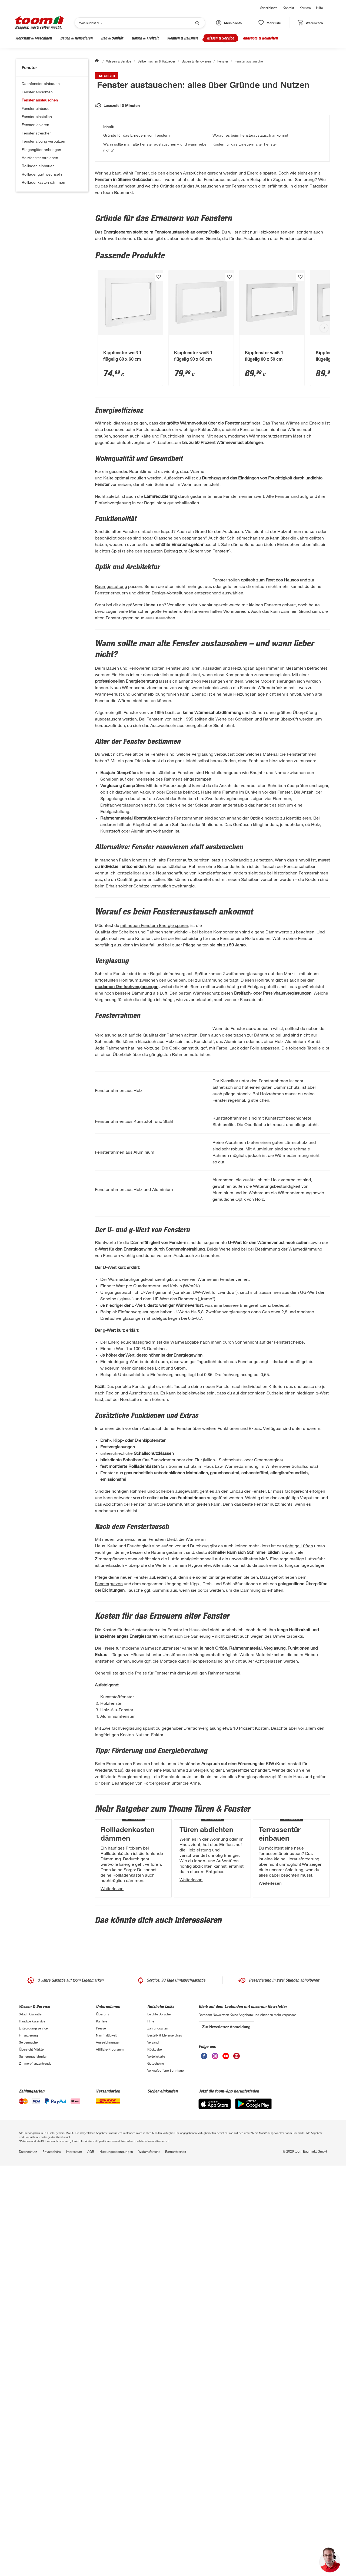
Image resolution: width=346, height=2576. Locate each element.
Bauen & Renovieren (76, 38)
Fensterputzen (208, 1853)
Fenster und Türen (183, 815)
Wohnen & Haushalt (182, 38)
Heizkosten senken (275, 313)
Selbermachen (29, 2448)
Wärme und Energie (305, 504)
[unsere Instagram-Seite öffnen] (215, 2461)
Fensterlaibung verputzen (43, 141)
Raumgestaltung (228, 703)
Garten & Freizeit (145, 38)
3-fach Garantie (30, 2419)
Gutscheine (155, 2469)
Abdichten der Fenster (124, 1741)
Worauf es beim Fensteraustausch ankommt (250, 216)
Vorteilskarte (268, 7)
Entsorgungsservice (33, 2434)
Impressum (74, 2557)
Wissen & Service (220, 38)
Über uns (102, 2419)
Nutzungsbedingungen (116, 2557)
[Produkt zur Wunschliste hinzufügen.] (159, 358)
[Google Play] (253, 2509)
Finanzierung (28, 2441)
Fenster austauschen (40, 100)
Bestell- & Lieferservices (164, 2441)
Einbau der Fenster (247, 1728)
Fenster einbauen (37, 108)
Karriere (305, 7)
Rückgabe (154, 2455)
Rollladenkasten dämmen (43, 182)
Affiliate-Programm (110, 2455)
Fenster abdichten (37, 92)
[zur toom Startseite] (39, 22)
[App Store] (214, 2509)
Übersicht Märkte (31, 2455)
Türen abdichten (206, 2157)
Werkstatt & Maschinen (33, 38)
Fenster (222, 61)
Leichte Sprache (159, 2419)
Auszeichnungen (108, 2448)
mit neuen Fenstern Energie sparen (154, 1072)
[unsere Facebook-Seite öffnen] (204, 2461)
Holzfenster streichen (40, 157)
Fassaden (212, 815)
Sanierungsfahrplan (33, 2462)
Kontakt (288, 7)
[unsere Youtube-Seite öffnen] (225, 2461)
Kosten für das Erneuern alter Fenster (244, 225)
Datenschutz (28, 2557)
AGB (90, 2557)
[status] (269, 22)
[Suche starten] (197, 23)
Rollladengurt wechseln (42, 174)
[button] (229, 22)
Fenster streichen (37, 133)
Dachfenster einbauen (41, 83)
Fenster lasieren (35, 124)
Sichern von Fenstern (208, 668)
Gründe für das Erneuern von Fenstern (136, 216)
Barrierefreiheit (175, 2557)
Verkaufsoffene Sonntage (165, 2476)
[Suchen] (136, 22)
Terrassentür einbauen (280, 2161)
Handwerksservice (32, 2426)
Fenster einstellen (37, 116)
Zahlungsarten (157, 2434)
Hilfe (319, 7)
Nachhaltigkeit (106, 2441)
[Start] (97, 61)
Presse (101, 2434)
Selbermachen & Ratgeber (156, 61)
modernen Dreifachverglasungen (126, 1181)
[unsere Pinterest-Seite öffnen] (236, 2461)
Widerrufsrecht (149, 2557)
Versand (153, 2448)
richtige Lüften (184, 1789)
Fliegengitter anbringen (41, 149)
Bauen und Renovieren (128, 815)
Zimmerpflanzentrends (35, 2469)
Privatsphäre (51, 2557)
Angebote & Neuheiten (260, 38)
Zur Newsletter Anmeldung (226, 2432)
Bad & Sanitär (112, 38)
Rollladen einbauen (38, 165)
